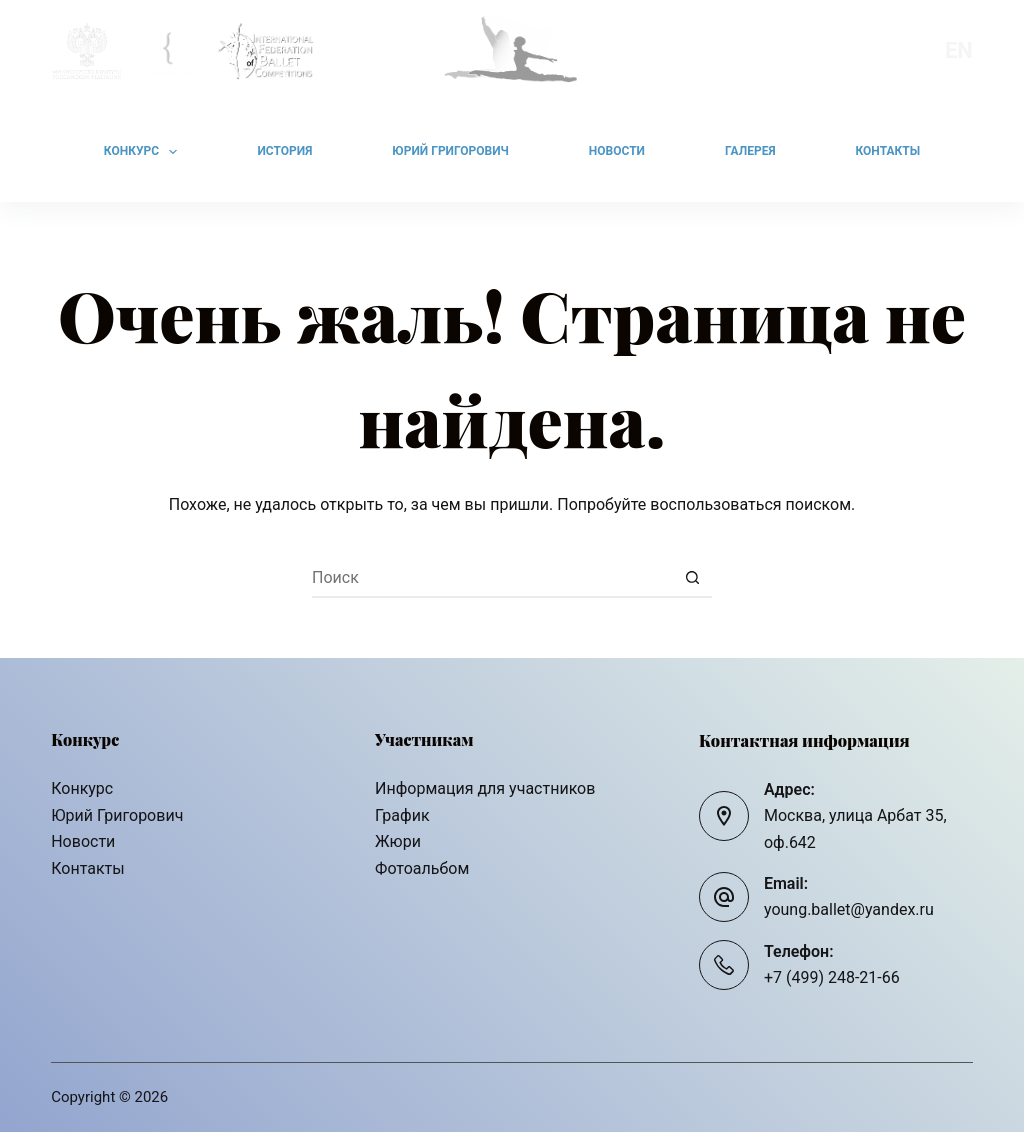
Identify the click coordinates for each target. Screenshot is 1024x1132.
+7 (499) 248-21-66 (832, 977)
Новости (617, 151)
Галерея (750, 151)
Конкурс (145, 152)
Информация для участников (485, 788)
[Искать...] (492, 578)
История (284, 151)
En (959, 50)
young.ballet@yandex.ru (849, 909)
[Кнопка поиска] (692, 578)
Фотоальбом (422, 868)
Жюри (398, 841)
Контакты (888, 151)
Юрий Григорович (450, 151)
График (402, 815)
